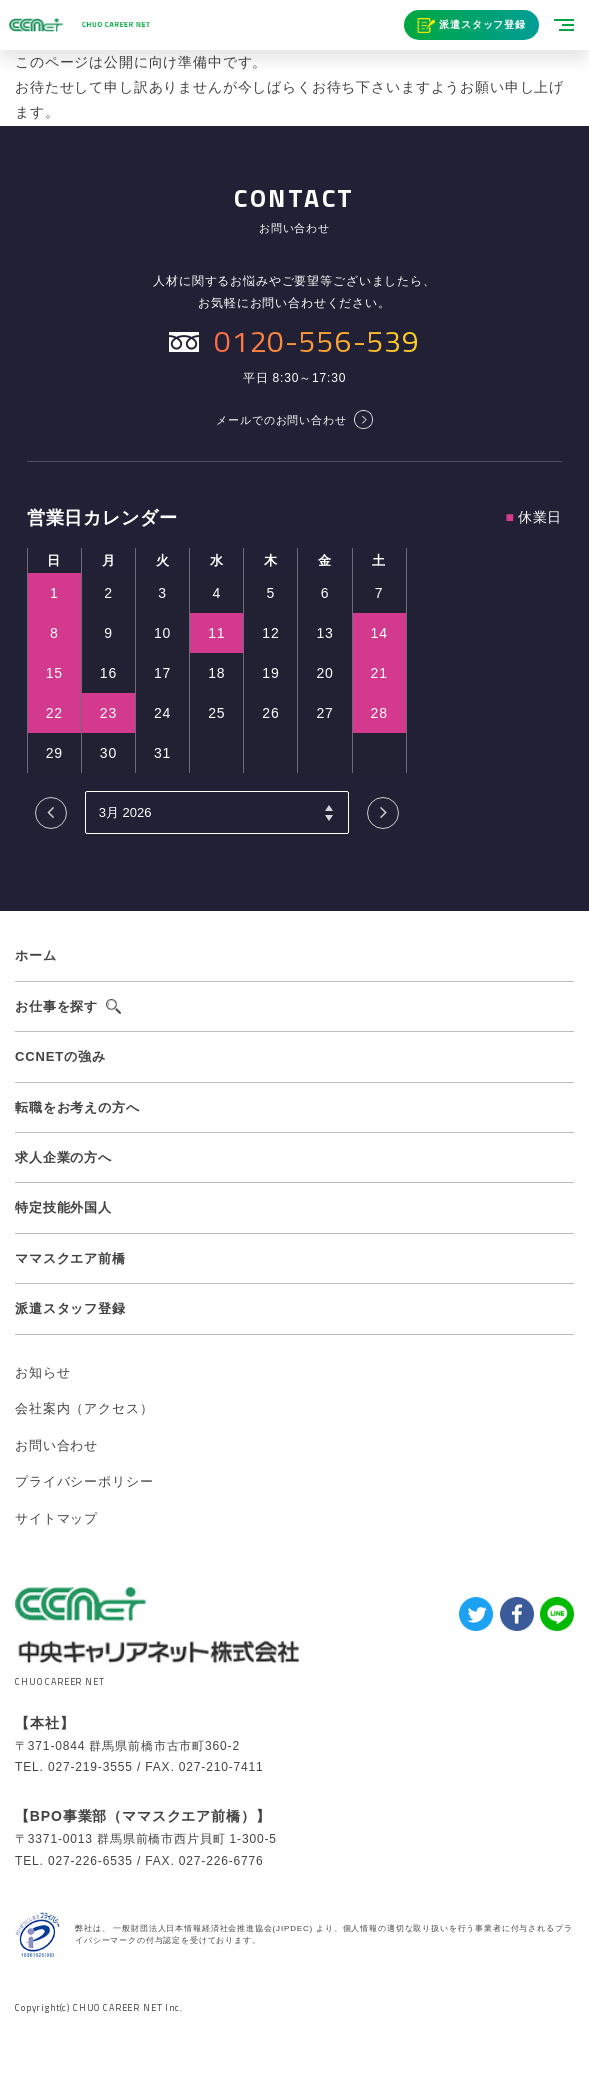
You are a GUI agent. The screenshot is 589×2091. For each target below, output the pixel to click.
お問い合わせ (56, 1445)
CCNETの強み (60, 1056)
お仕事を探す (56, 1006)
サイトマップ (56, 1518)
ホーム (36, 955)
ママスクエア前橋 (70, 1258)
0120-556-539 (317, 341)
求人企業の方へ (63, 1157)
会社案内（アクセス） (84, 1408)
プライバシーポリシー (84, 1481)
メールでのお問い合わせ (281, 420)
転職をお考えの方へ (77, 1107)
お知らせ (42, 1372)
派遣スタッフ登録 (482, 24)
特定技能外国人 (63, 1207)
